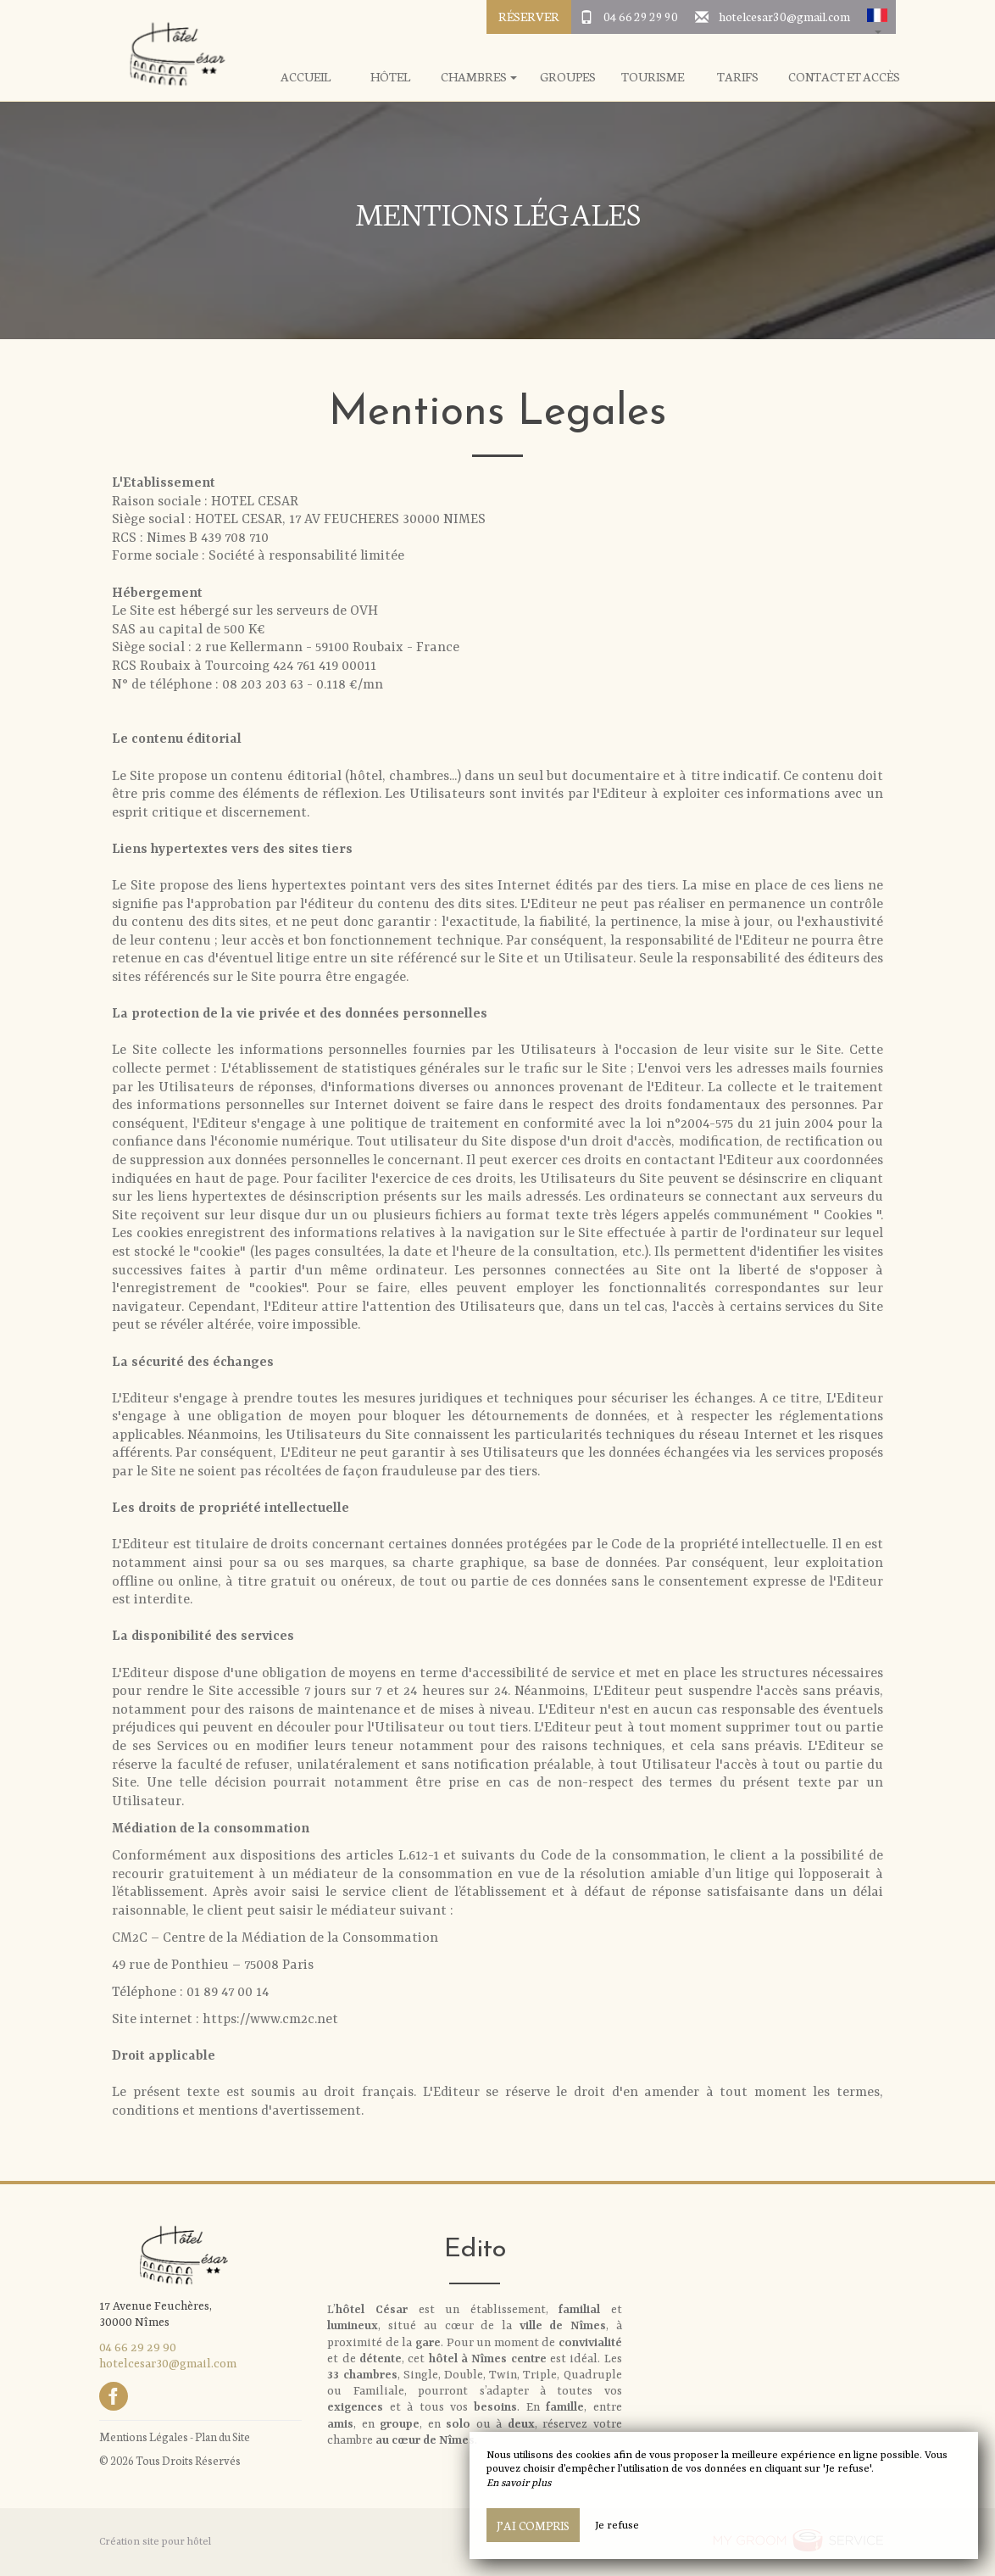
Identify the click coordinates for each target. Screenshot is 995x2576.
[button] (877, 16)
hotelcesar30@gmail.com (784, 16)
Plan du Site (222, 2436)
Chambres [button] (479, 77)
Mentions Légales (143, 2436)
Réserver (528, 16)
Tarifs (738, 77)
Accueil (306, 77)
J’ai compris (533, 2525)
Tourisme (652, 77)
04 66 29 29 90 (640, 16)
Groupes (568, 77)
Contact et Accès (844, 77)
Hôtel (390, 77)
